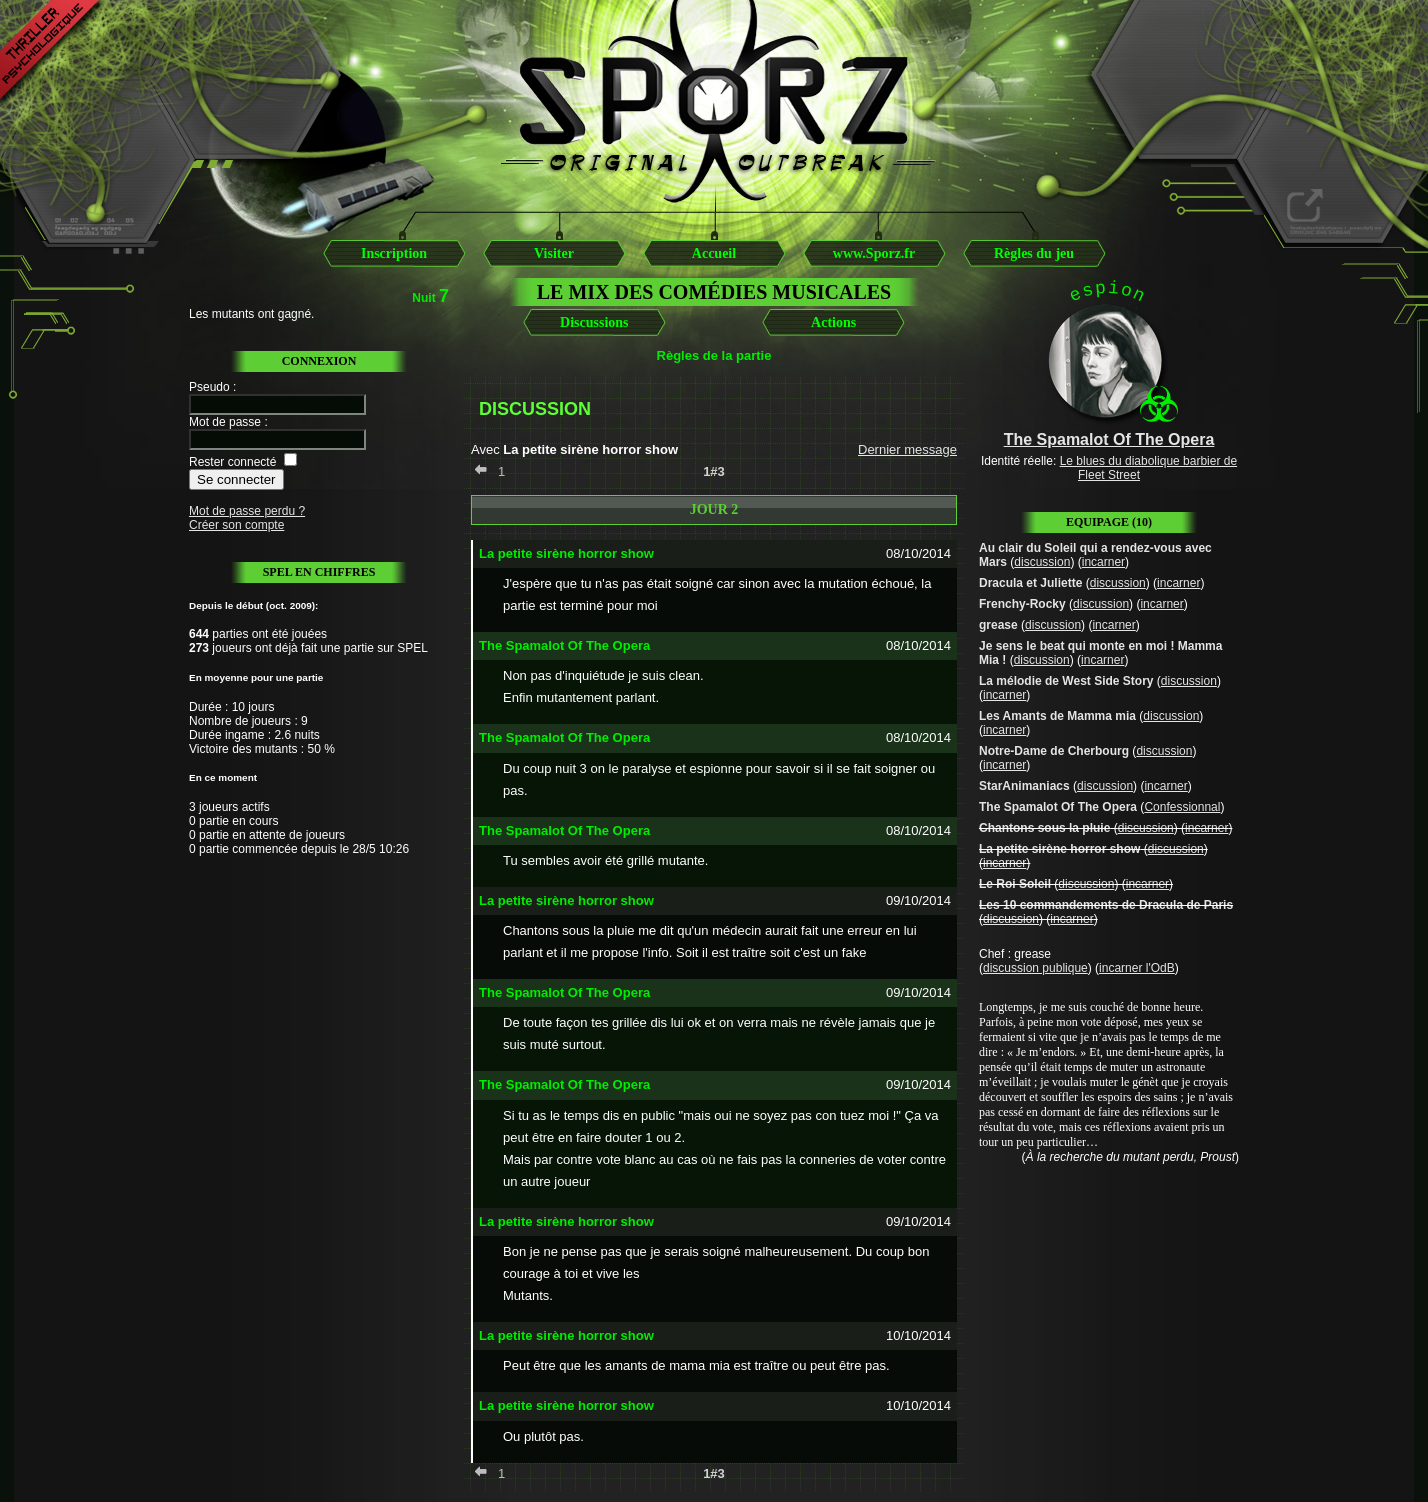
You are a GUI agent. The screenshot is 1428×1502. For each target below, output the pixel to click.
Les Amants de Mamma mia (1057, 716)
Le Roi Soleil (1015, 884)
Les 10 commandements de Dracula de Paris (1106, 905)
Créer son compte (236, 525)
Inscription (394, 253)
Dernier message (907, 449)
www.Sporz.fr (874, 253)
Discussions (594, 322)
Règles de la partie (714, 355)
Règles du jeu (1034, 253)
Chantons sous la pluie (1044, 828)
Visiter (554, 253)
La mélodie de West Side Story (1066, 681)
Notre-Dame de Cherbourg (1054, 751)
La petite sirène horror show (1059, 849)
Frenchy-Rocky (1022, 604)
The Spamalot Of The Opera (1058, 807)
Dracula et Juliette (1030, 583)
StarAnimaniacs (1024, 786)
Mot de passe (225, 422)
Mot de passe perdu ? (247, 511)
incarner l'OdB (1137, 968)
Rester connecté (232, 462)
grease (998, 625)
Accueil (714, 253)
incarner (1103, 562)
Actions (833, 322)
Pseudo (209, 387)
